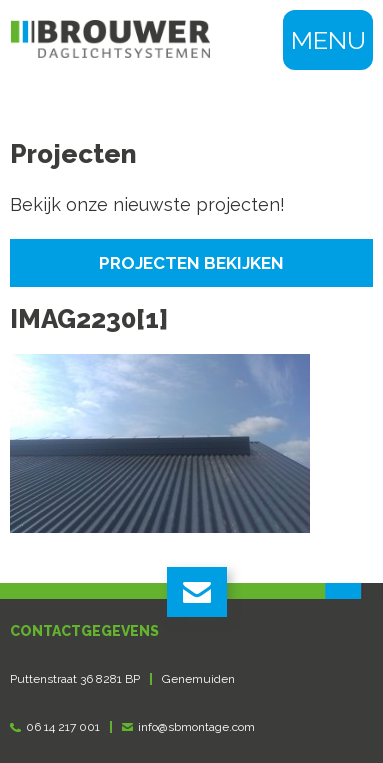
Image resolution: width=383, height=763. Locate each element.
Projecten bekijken (191, 263)
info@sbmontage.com (196, 727)
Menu (328, 40)
